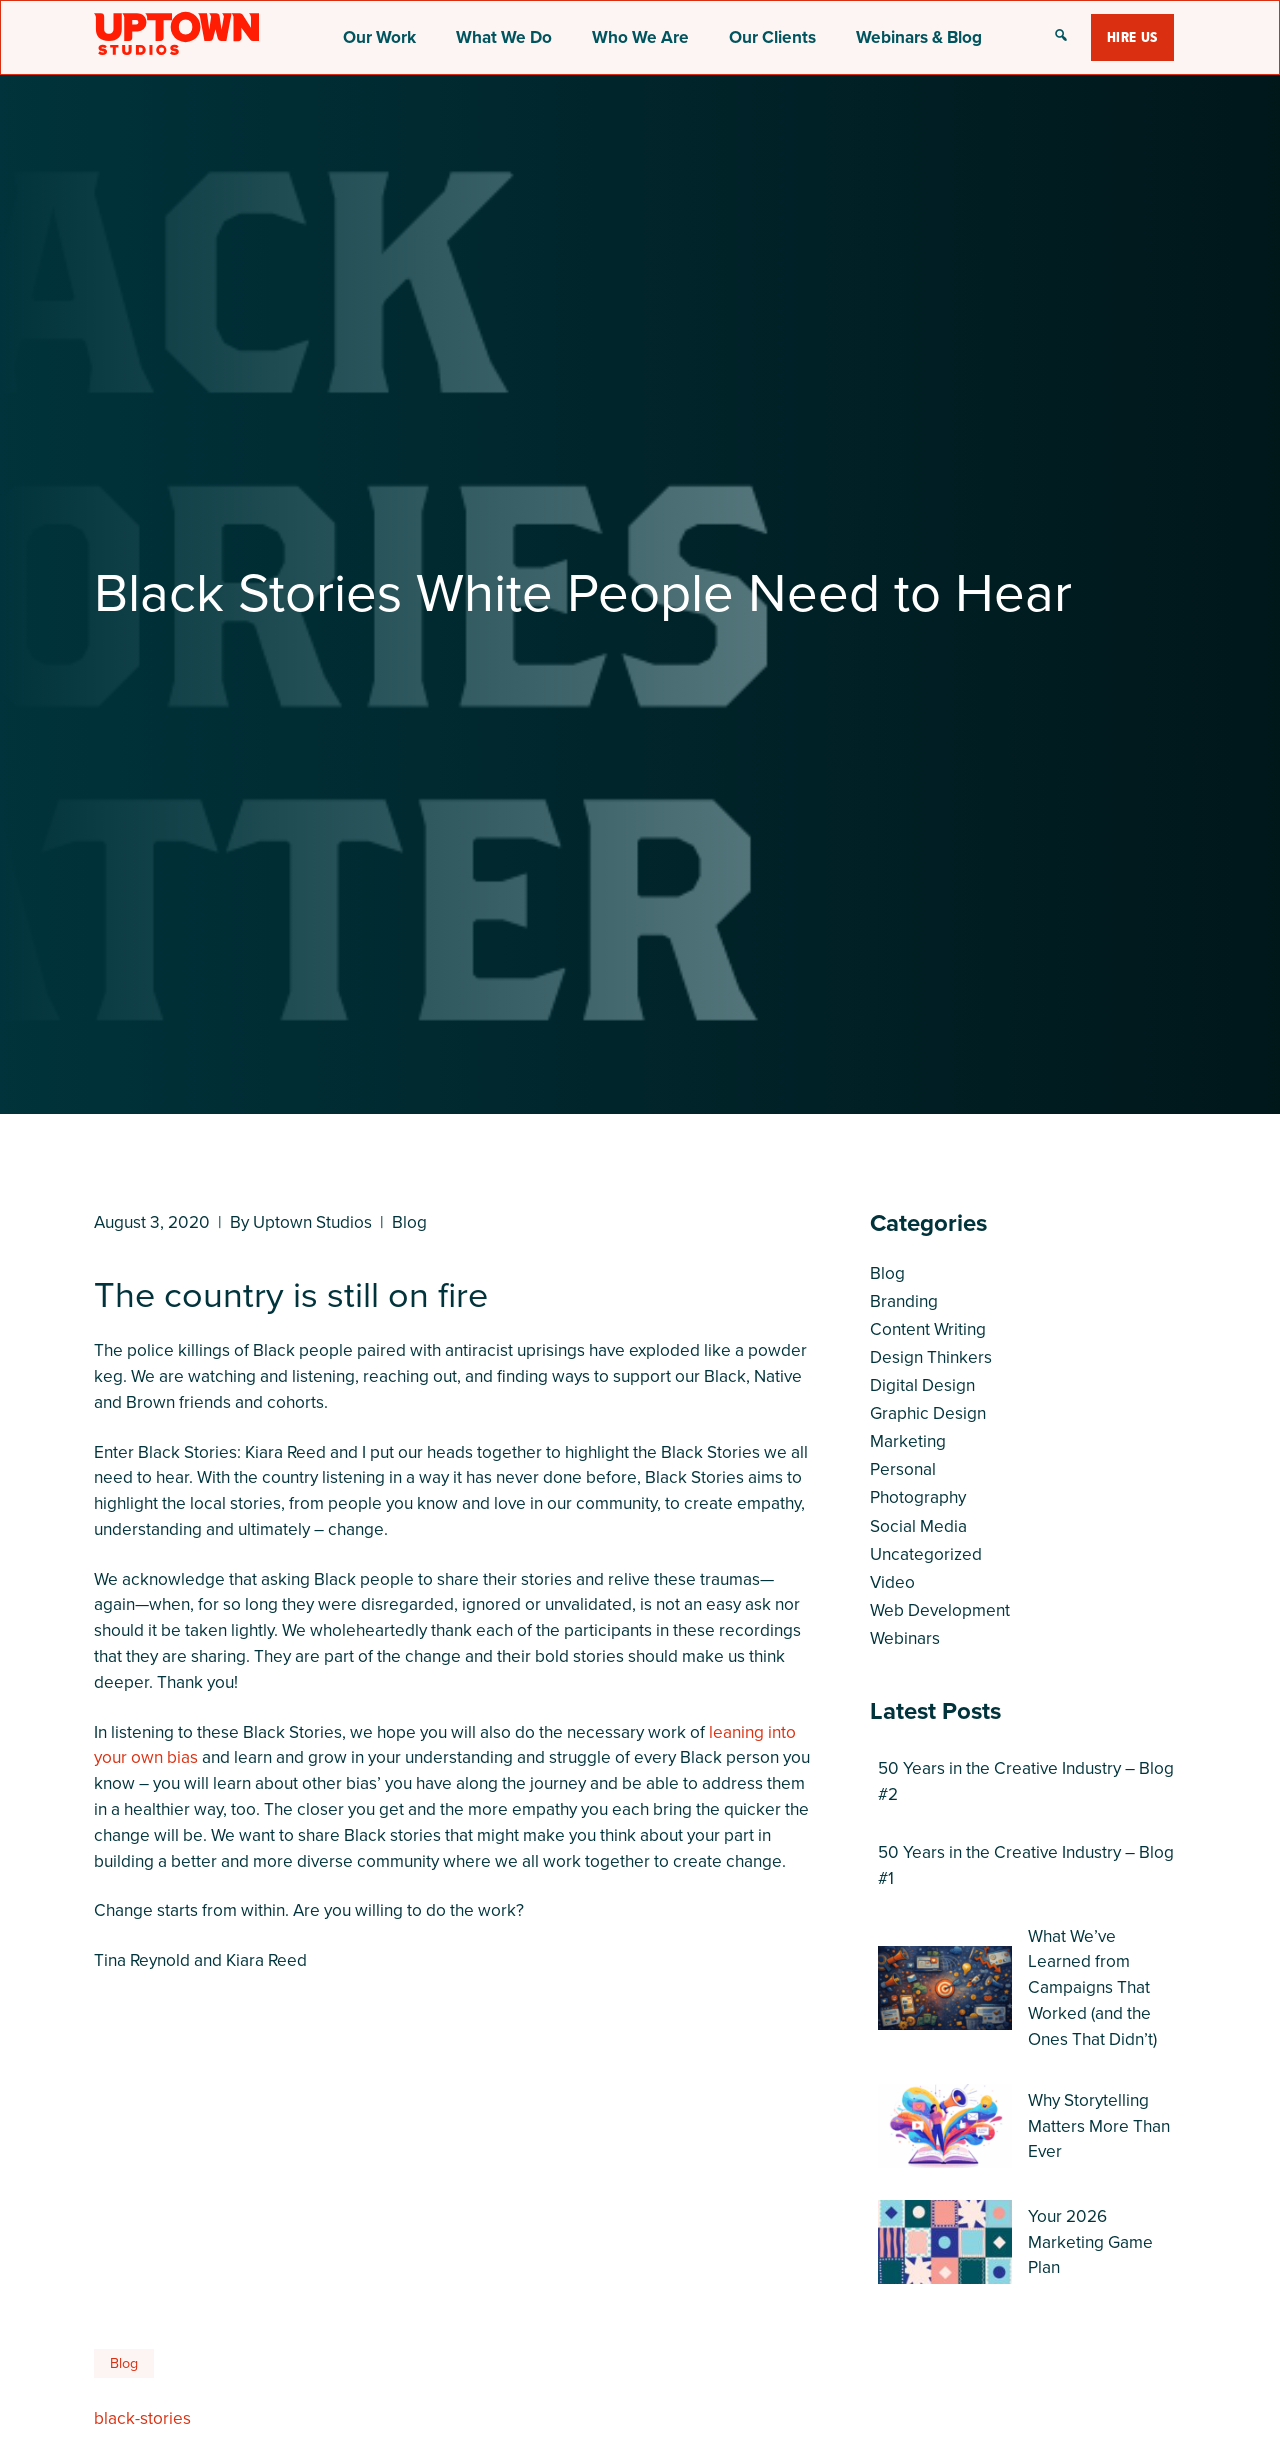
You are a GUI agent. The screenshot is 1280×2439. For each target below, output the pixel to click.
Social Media (918, 1526)
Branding (904, 1301)
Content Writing (928, 1329)
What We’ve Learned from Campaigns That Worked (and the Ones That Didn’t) (1092, 1987)
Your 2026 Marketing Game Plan (1090, 2242)
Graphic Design (928, 1413)
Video (892, 1582)
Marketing (908, 1441)
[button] (1061, 37)
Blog (409, 1222)
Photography (918, 1497)
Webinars (905, 1638)
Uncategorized (926, 1554)
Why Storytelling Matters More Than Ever (1099, 2126)
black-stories (142, 2418)
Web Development (940, 1610)
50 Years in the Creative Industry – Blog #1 (1026, 1865)
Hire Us (1132, 37)
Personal (903, 1469)
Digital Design (922, 1385)
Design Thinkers (931, 1357)
